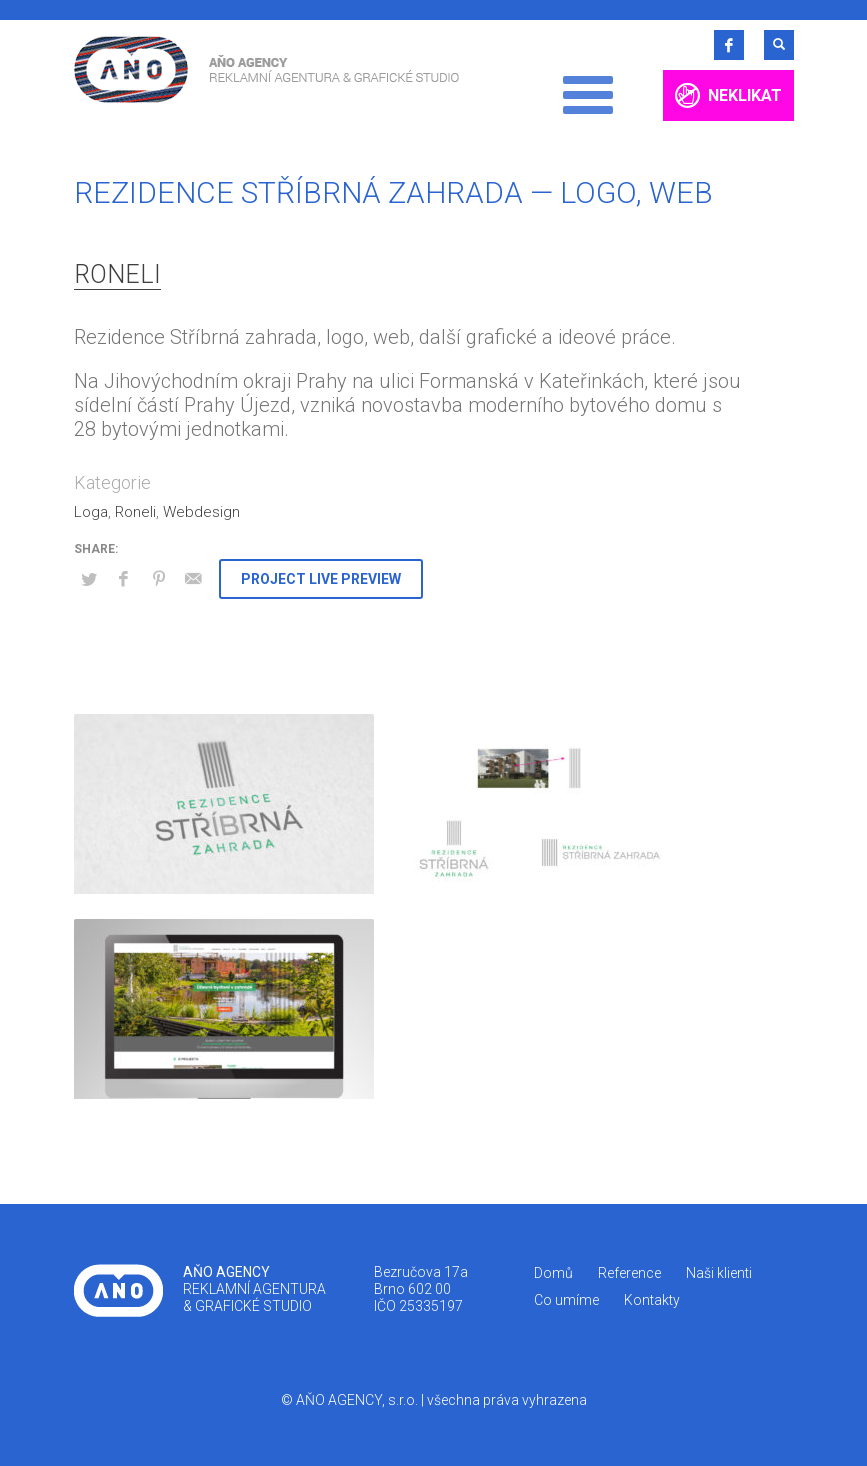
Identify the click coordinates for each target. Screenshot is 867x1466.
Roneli (117, 274)
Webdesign (201, 512)
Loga (91, 512)
